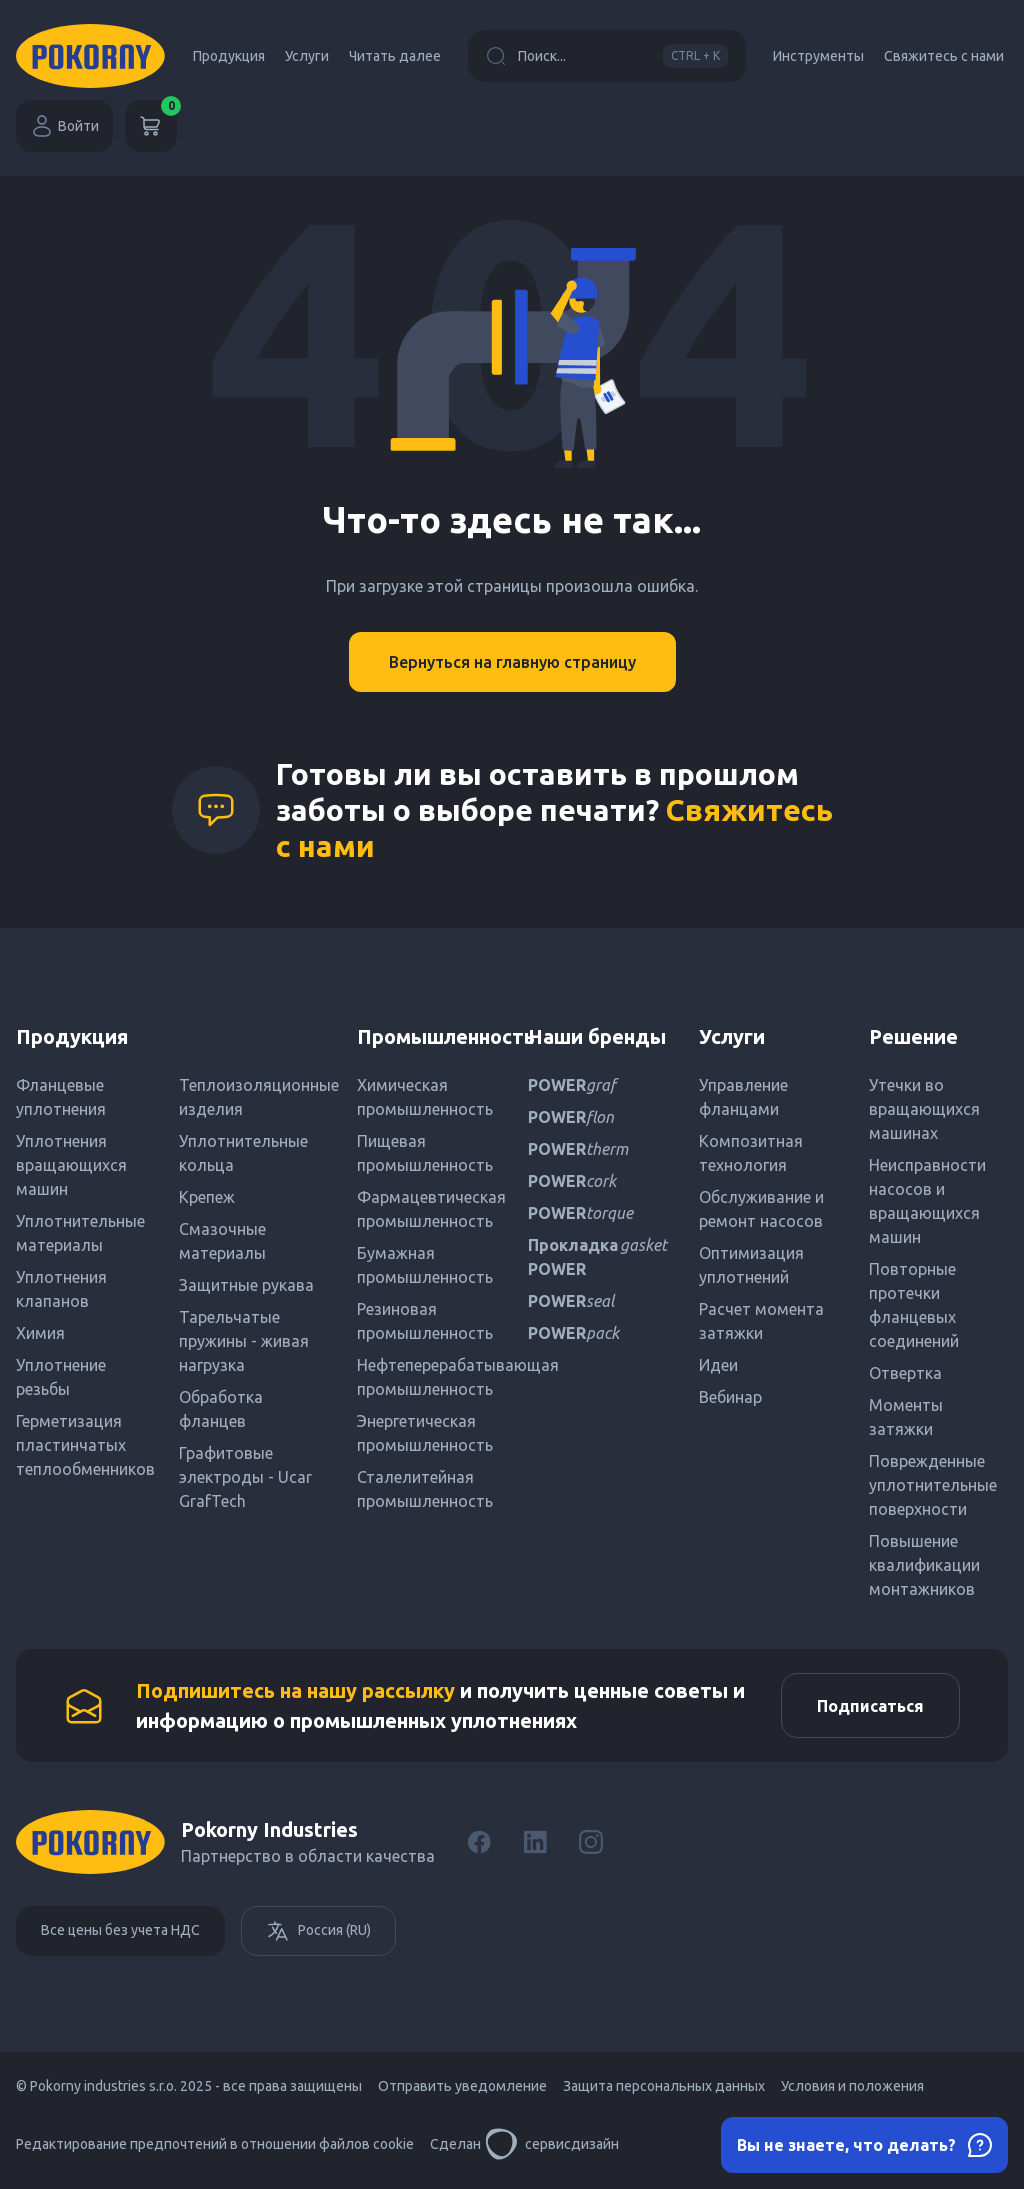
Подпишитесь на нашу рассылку (295, 1692)
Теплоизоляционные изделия (252, 1097)
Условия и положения (852, 2091)
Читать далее (395, 56)
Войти (64, 126)
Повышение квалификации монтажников (924, 1565)
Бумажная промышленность (425, 1265)
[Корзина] (151, 126)
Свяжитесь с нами (944, 56)
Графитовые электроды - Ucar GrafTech (245, 1477)
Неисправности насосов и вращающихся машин (927, 1201)
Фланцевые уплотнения (61, 1097)
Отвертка (905, 1373)
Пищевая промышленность (425, 1153)
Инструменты (818, 56)
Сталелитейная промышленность (425, 1489)
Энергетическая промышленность (425, 1433)
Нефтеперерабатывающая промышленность (426, 1377)
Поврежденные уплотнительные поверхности (933, 1485)
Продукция (229, 56)
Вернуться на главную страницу (512, 662)
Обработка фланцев (221, 1409)
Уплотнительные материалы (80, 1233)
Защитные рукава (246, 1285)
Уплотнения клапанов (61, 1289)
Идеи (718, 1365)
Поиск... (607, 56)
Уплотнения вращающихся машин (71, 1165)
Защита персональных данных (664, 2091)
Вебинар (730, 1397)
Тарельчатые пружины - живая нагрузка (244, 1341)
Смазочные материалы (222, 1241)
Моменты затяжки (906, 1417)
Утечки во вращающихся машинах (924, 1109)
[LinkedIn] (535, 1847)
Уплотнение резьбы (61, 1377)
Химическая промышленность (425, 1097)
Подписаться (865, 1708)
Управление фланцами (743, 1097)
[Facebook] (479, 1847)
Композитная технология (751, 1153)
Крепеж (207, 1197)
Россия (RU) (318, 1936)
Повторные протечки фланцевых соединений (914, 1305)
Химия (40, 1333)
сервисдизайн (552, 2149)
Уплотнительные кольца (243, 1153)
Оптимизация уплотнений (751, 1265)
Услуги (307, 56)
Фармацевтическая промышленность (426, 1209)
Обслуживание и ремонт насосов (761, 1209)
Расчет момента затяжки (761, 1321)
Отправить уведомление (462, 2091)
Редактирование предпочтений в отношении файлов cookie (215, 2149)
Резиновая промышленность (425, 1321)
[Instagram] (591, 1847)
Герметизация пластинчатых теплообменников (85, 1445)
